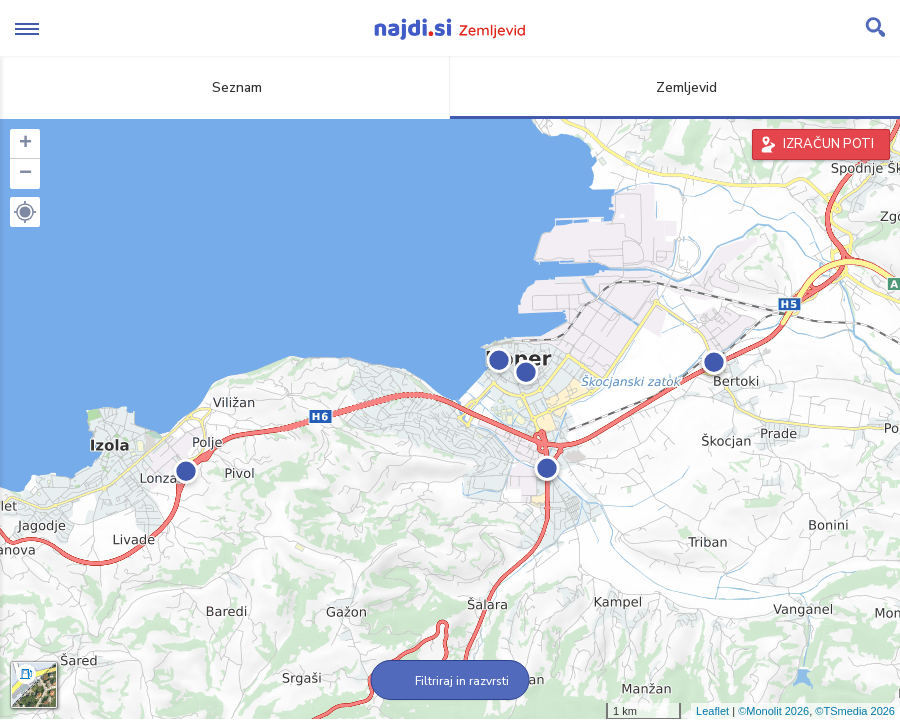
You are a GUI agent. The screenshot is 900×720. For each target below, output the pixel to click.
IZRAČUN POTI (828, 144)
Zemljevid (675, 87)
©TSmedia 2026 (855, 711)
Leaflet (712, 711)
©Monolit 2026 (773, 711)
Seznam (225, 87)
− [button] (25, 174)
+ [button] (25, 144)
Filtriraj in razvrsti (450, 681)
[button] (25, 212)
